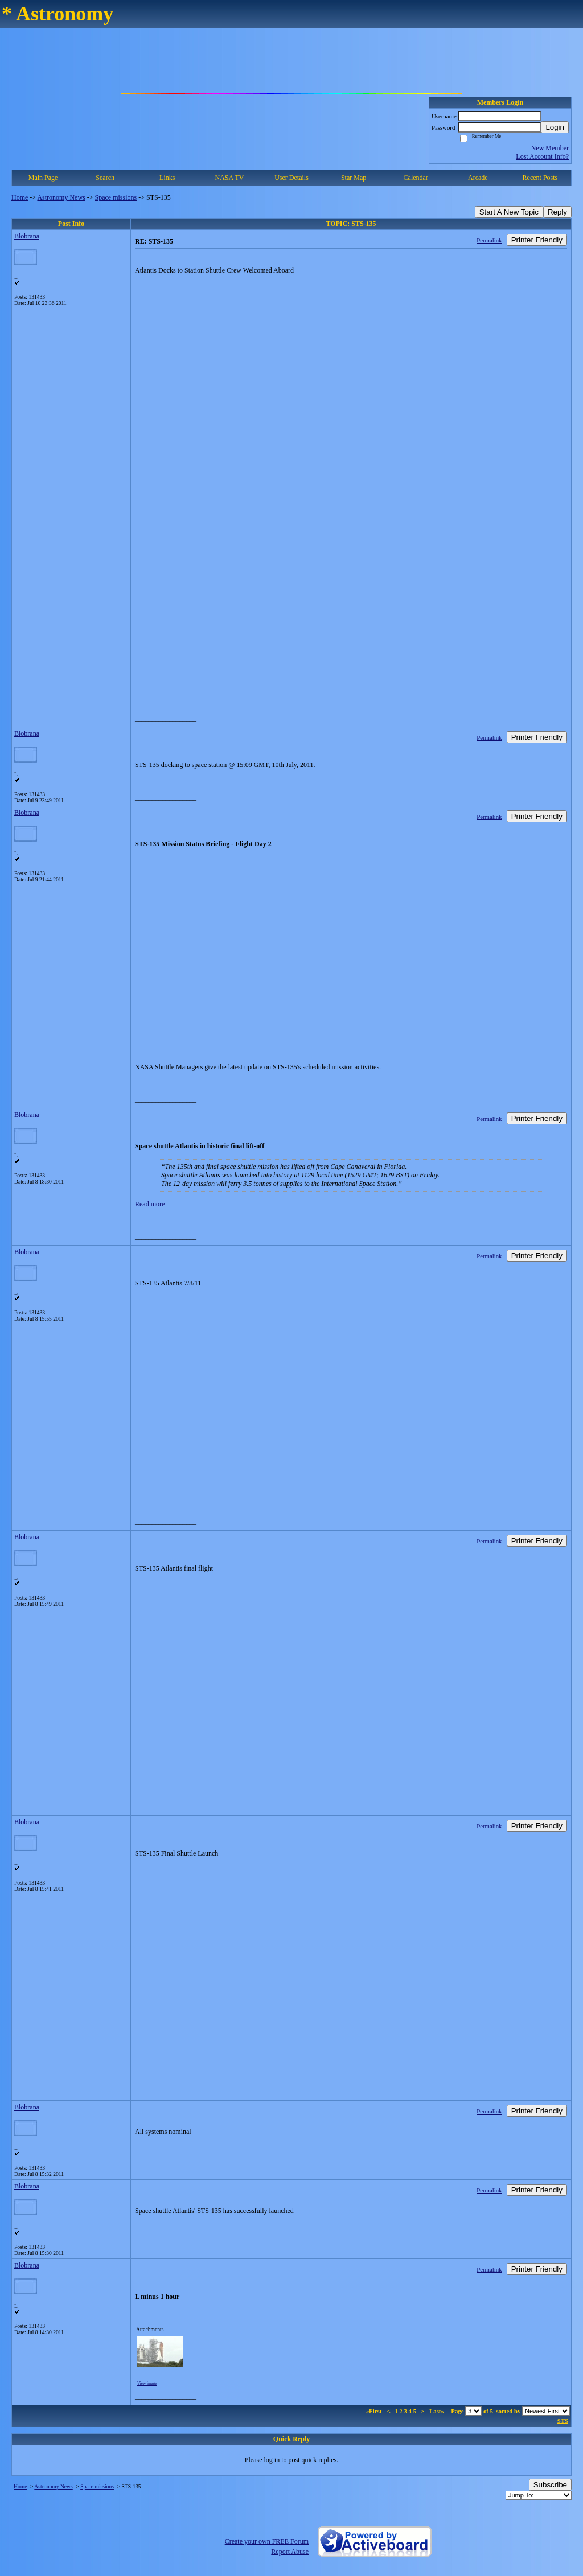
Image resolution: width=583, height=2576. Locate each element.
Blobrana (26, 236)
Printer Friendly (537, 240)
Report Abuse (290, 2552)
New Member (550, 148)
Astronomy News (61, 197)
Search (105, 178)
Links (167, 178)
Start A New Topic (509, 212)
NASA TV (229, 178)
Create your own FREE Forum (267, 2541)
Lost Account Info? (542, 156)
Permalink (489, 240)
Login (554, 127)
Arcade (478, 178)
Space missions (116, 197)
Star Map (353, 178)
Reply (557, 212)
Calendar (416, 178)
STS (562, 2420)
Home (19, 197)
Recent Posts (540, 178)
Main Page (43, 178)
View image (147, 2383)
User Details (291, 178)
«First (374, 2411)
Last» (437, 2411)
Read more (150, 1204)
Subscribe (550, 2484)
